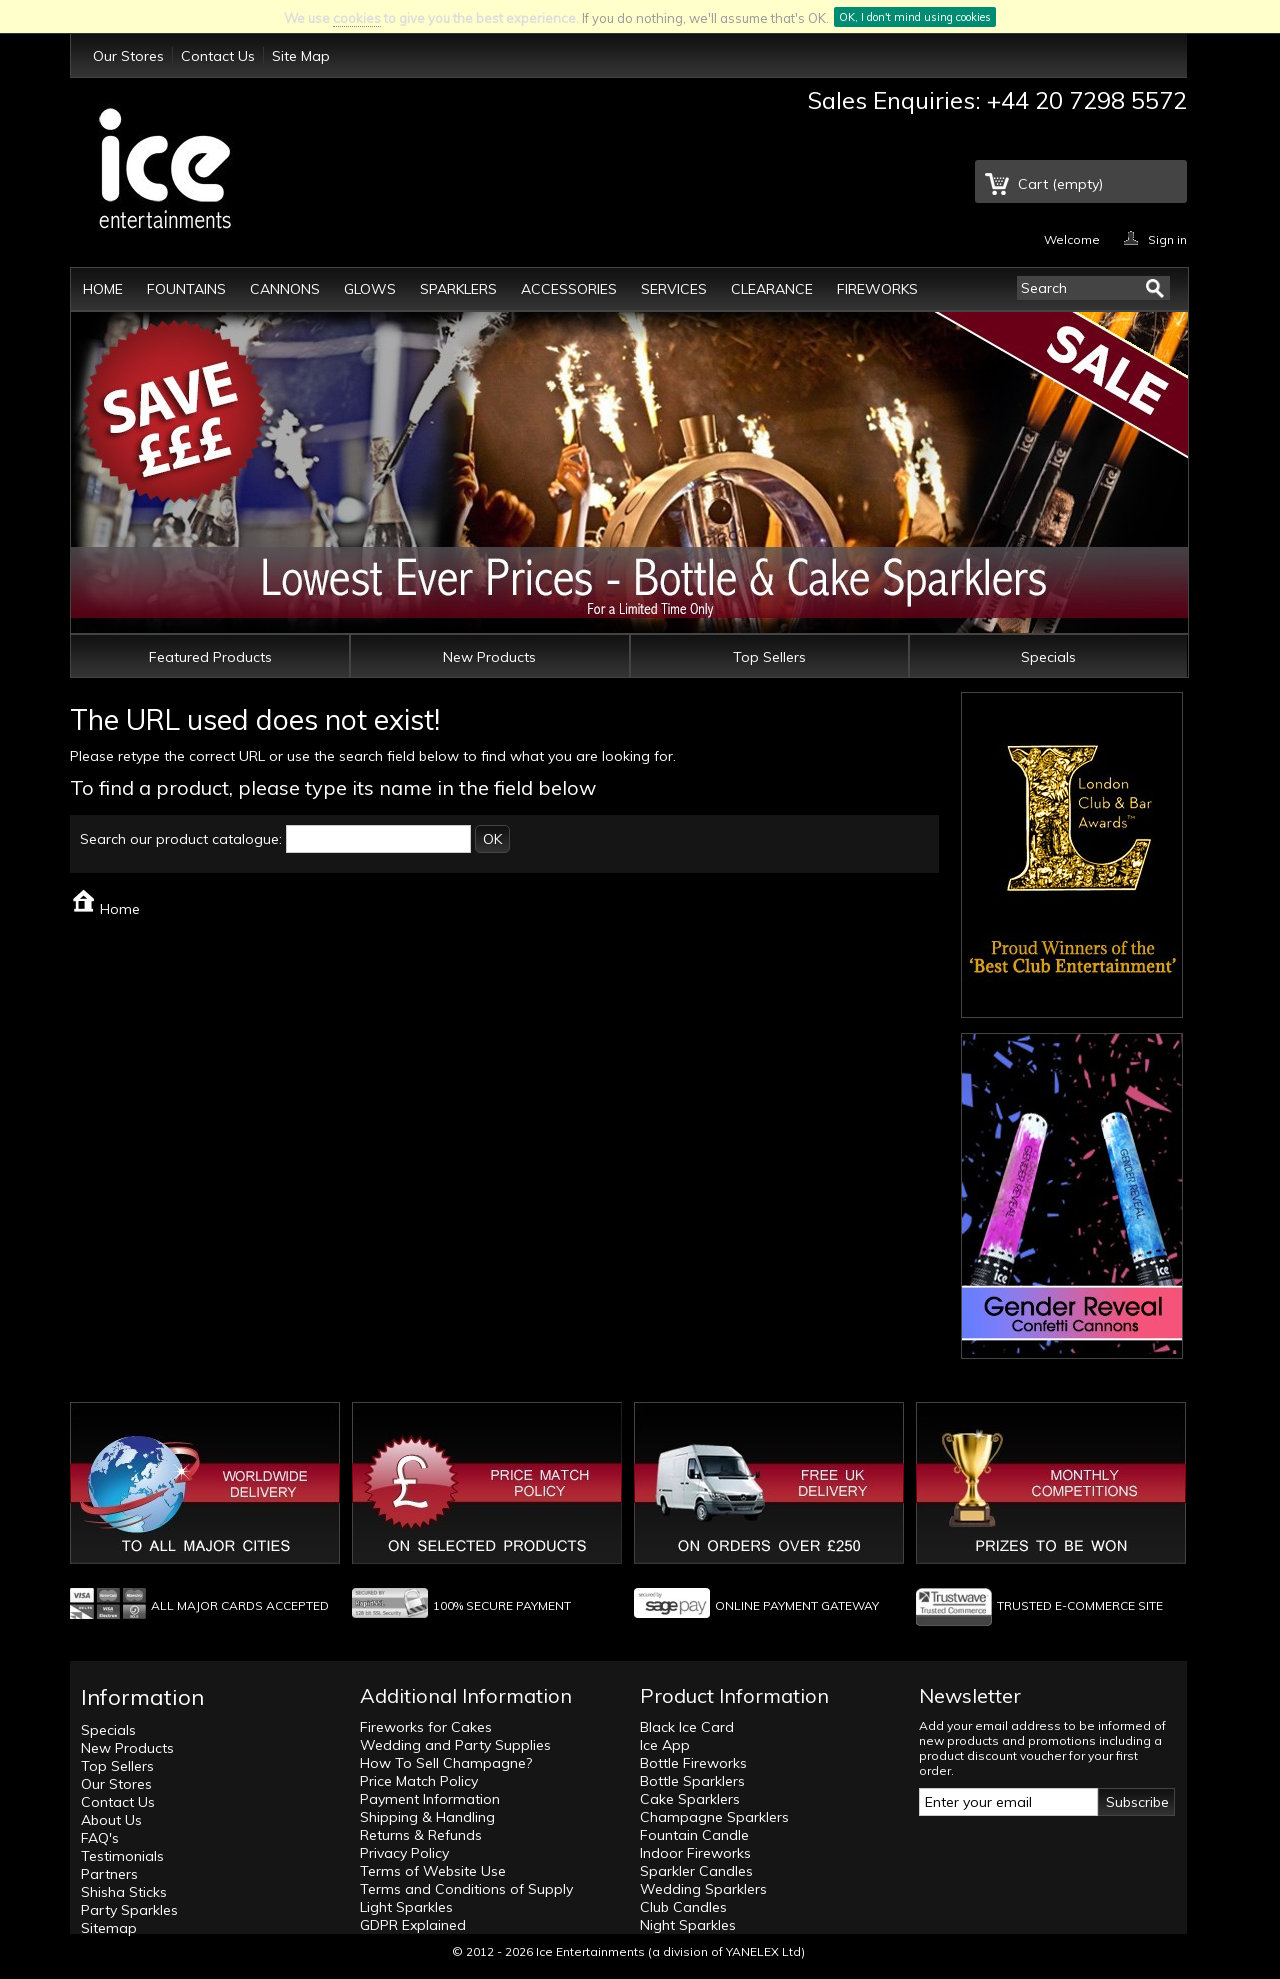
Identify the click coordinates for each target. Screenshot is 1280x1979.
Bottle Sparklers (692, 1781)
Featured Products (210, 657)
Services (674, 289)
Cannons (285, 289)
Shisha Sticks (124, 1892)
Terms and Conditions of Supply (466, 1889)
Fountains (186, 289)
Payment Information (430, 1799)
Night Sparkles (688, 1925)
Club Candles (683, 1907)
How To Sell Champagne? (446, 1763)
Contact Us (218, 56)
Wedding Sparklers (703, 1889)
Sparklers (458, 289)
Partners (109, 1874)
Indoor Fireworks (695, 1853)
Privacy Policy (404, 1853)
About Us (111, 1820)
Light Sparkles (406, 1907)
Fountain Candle (694, 1835)
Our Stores (128, 56)
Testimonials (122, 1856)
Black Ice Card (687, 1727)
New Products (489, 657)
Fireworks (877, 289)
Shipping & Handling (427, 1817)
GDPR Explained (413, 1925)
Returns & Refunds (421, 1835)
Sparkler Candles (696, 1871)
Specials (1048, 657)
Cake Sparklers (690, 1799)
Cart (1060, 184)
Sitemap (109, 1928)
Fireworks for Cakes (426, 1727)
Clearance (772, 289)
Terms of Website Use (433, 1871)
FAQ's (100, 1838)
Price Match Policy (419, 1781)
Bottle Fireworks (693, 1763)
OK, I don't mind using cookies (915, 17)
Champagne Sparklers (714, 1817)
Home (103, 289)
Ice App (665, 1745)
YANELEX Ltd (763, 1951)
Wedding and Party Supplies (455, 1745)
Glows (370, 289)
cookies (357, 18)
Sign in (1167, 238)
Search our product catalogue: (181, 839)
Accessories (569, 289)
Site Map (301, 56)
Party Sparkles (129, 1910)
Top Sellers (769, 657)
